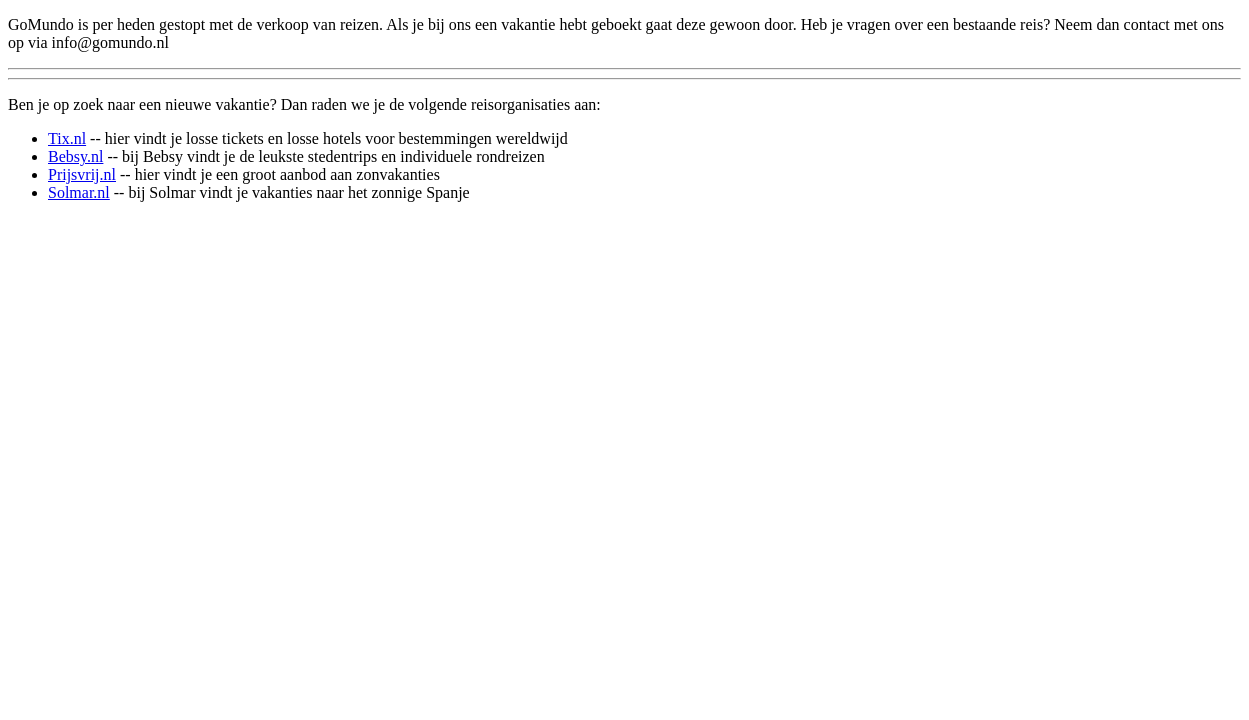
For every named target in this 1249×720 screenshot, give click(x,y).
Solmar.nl (79, 192)
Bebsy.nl (75, 156)
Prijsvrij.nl (82, 174)
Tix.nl (67, 138)
